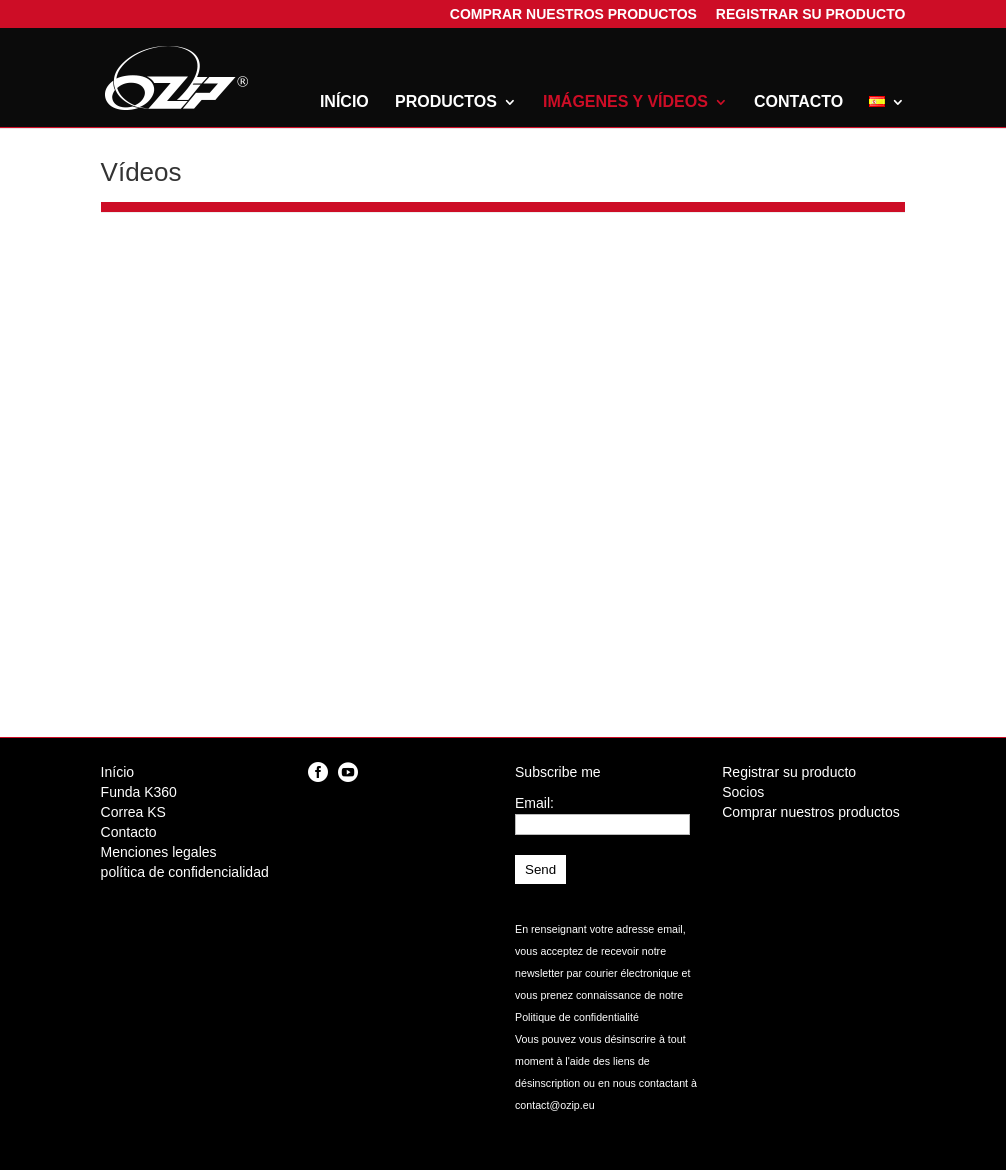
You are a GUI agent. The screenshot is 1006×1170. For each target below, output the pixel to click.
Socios (743, 792)
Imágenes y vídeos (625, 102)
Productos (446, 102)
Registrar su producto (811, 16)
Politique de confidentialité (577, 1017)
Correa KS (133, 812)
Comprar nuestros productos (573, 16)
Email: (534, 803)
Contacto (798, 102)
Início (344, 102)
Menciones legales (159, 852)
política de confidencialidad (185, 872)
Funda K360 (139, 792)
